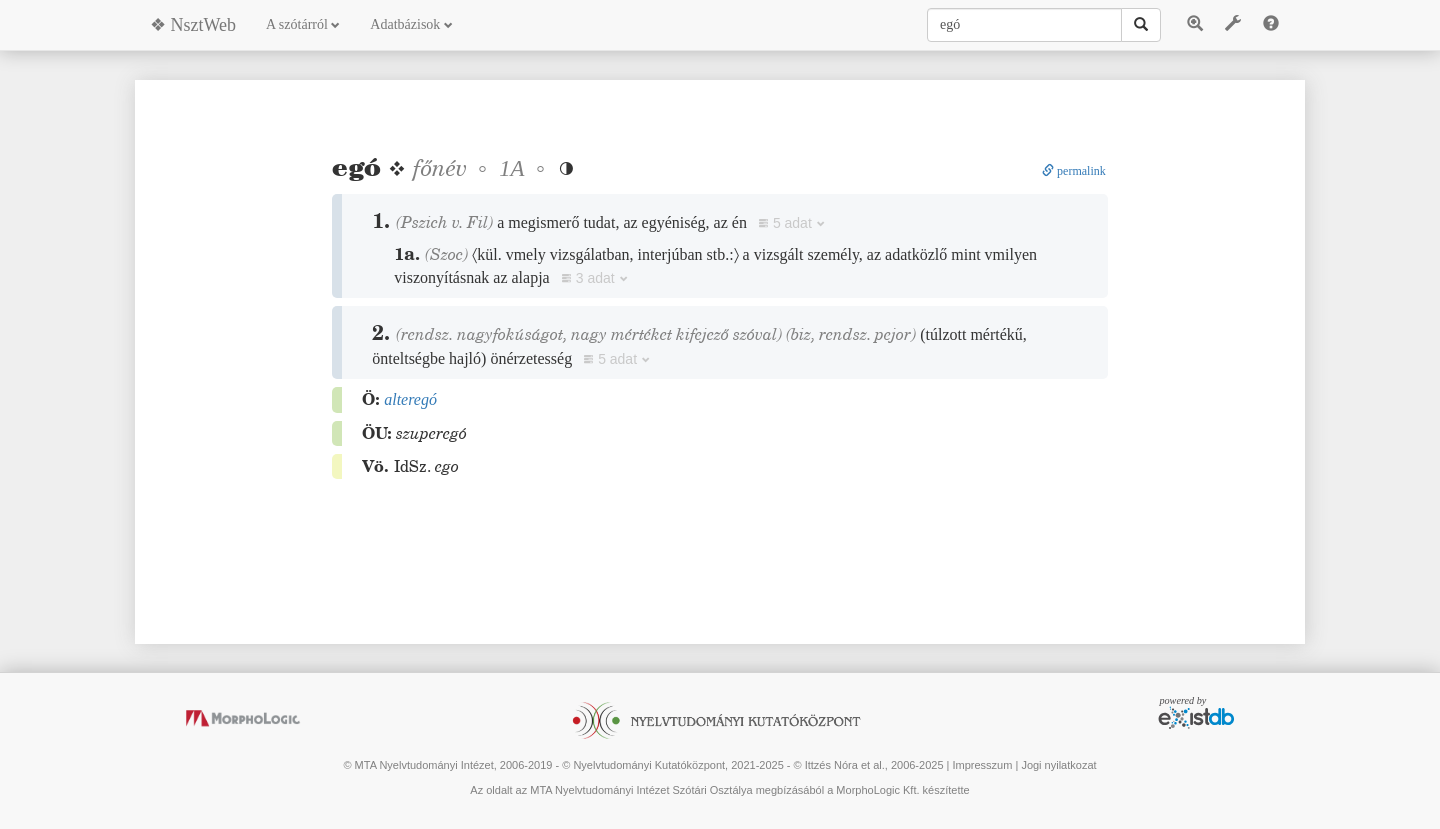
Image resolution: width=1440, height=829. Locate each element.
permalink (1074, 171)
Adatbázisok (411, 24)
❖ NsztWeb (193, 25)
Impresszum (982, 765)
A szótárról (303, 24)
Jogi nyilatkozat (1058, 765)
